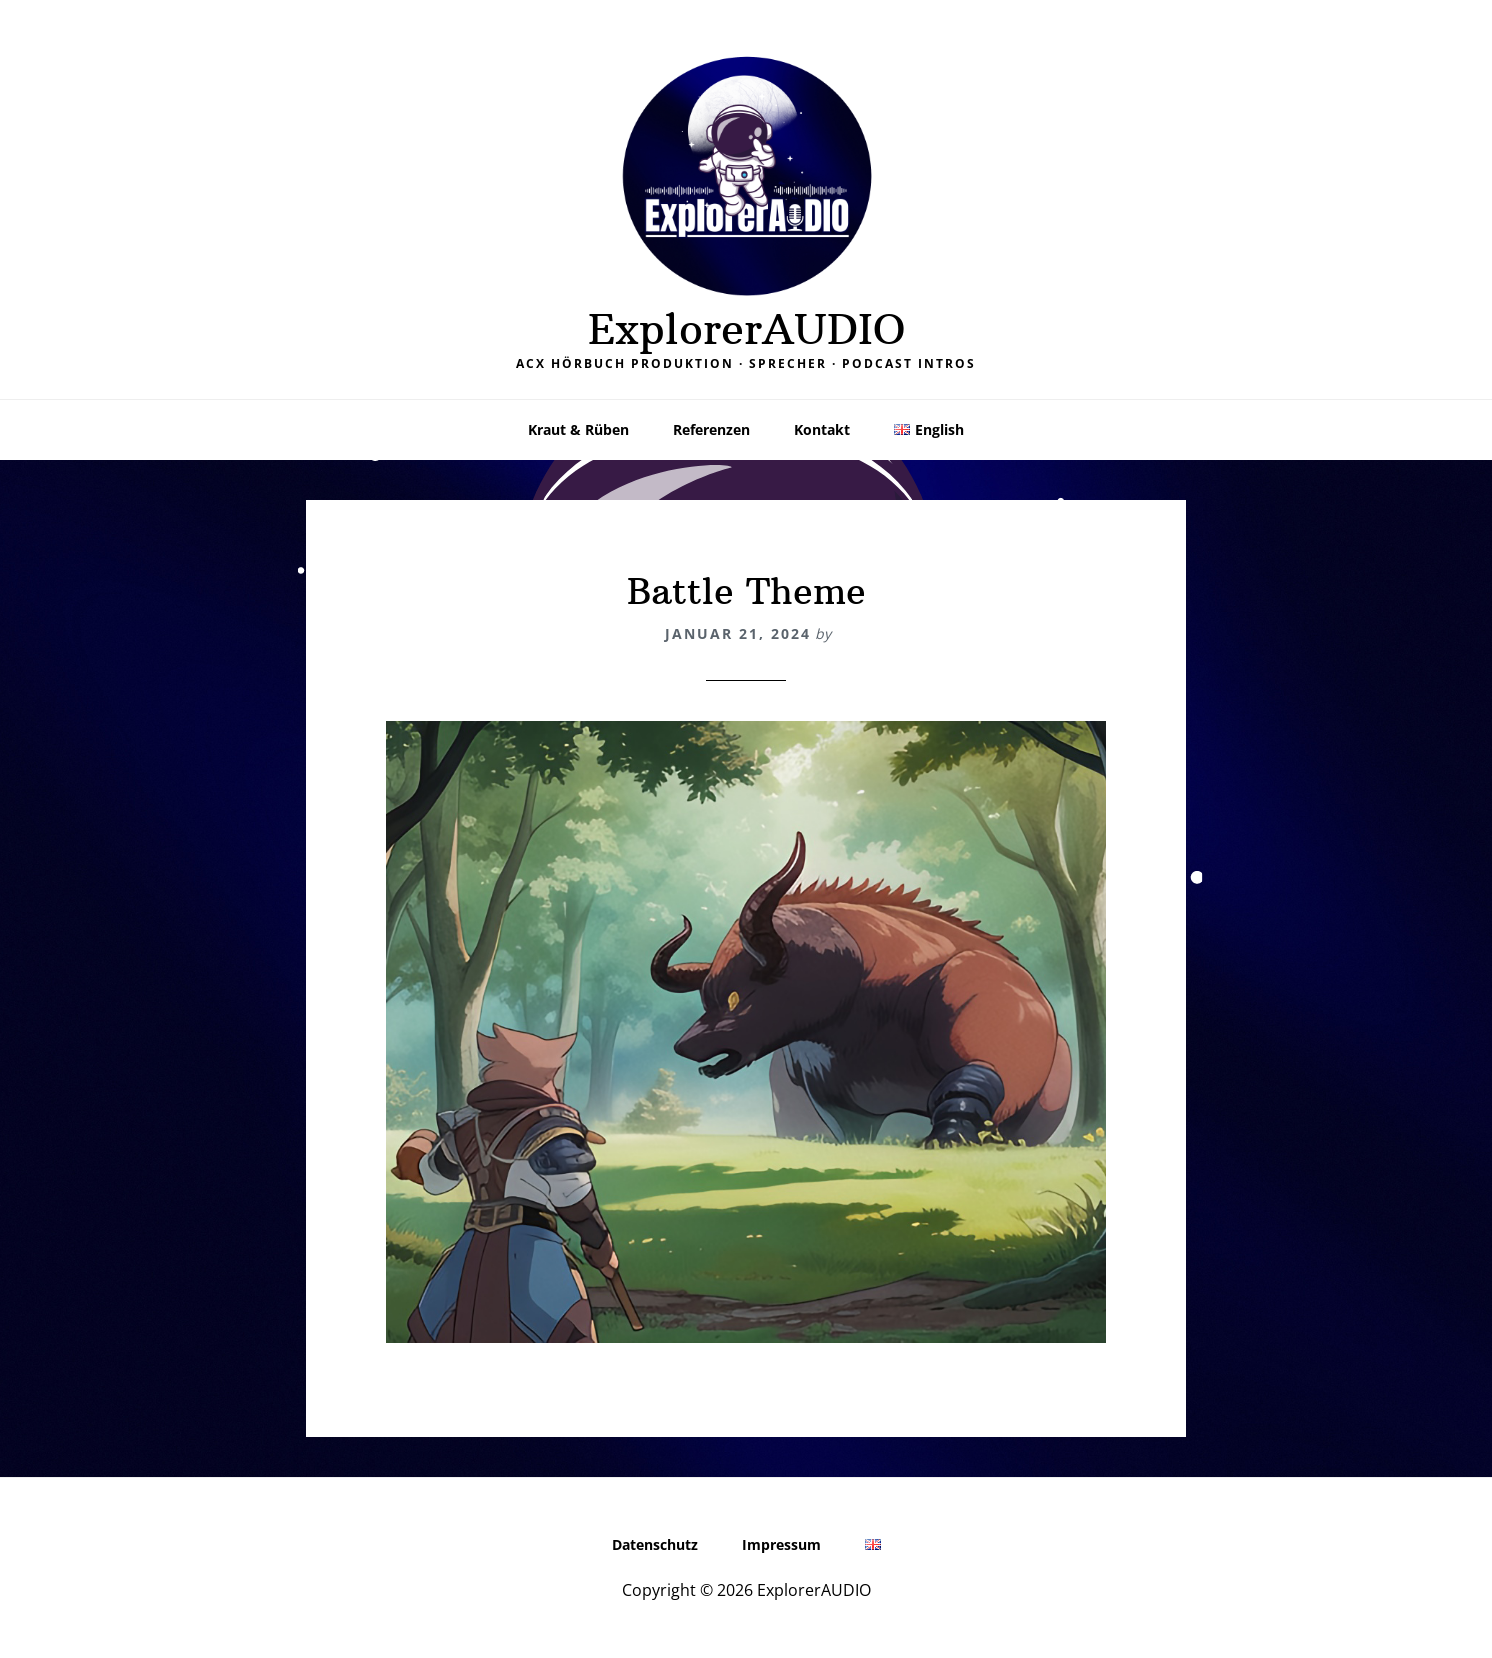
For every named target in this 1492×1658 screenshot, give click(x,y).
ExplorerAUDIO (746, 329)
